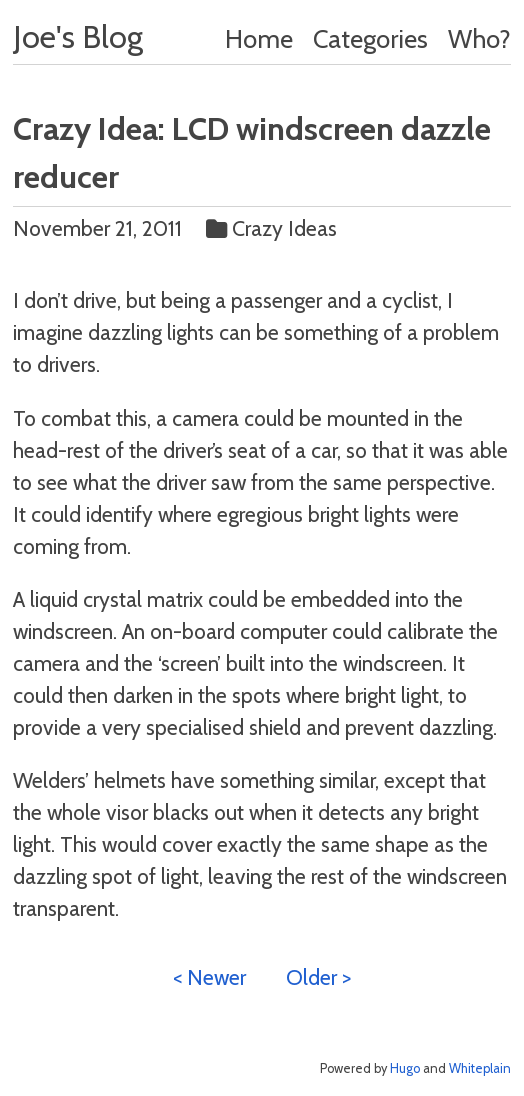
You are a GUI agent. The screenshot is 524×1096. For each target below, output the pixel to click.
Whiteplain (480, 1068)
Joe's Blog (78, 36)
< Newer (209, 977)
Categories (370, 38)
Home (259, 38)
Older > (318, 977)
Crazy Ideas (274, 228)
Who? (479, 38)
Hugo (405, 1068)
